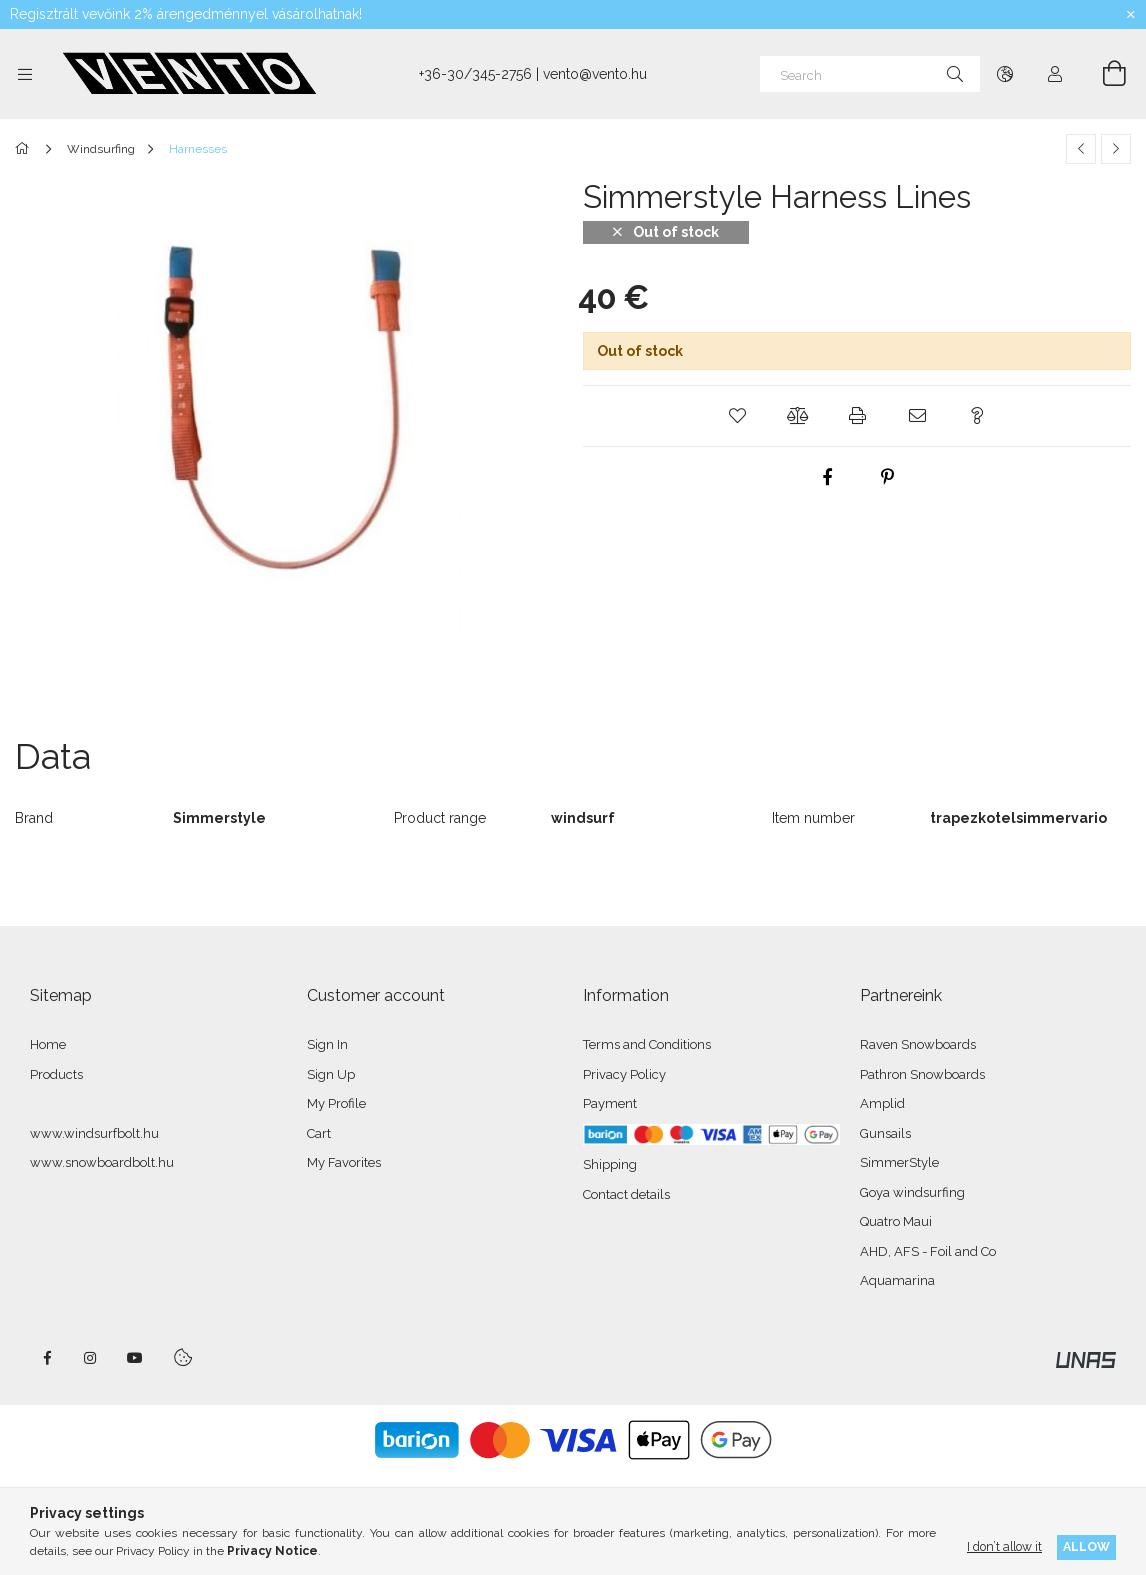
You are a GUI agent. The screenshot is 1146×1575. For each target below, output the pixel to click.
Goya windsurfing (912, 1192)
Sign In (327, 1044)
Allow (1086, 1546)
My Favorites (344, 1162)
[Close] (1131, 15)
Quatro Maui (896, 1221)
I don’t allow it (1004, 1546)
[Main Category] (25, 149)
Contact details (626, 1194)
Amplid (882, 1103)
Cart (319, 1133)
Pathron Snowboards (922, 1074)
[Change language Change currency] (1005, 74)
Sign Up (331, 1074)
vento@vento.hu (595, 74)
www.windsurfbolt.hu (94, 1133)
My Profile (336, 1103)
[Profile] (1055, 74)
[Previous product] (1081, 149)
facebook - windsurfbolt (47, 1358)
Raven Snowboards (918, 1044)
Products (56, 1074)
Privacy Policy (624, 1074)
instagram (91, 1358)
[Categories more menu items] (25, 74)
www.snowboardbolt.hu (102, 1162)
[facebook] (827, 477)
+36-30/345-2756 (475, 74)
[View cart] (1103, 74)
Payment (610, 1103)
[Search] (870, 74)
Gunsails (885, 1133)
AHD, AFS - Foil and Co (928, 1251)
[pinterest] (887, 477)
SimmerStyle (899, 1162)
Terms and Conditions (647, 1044)
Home (48, 1044)
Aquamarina (897, 1280)
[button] (737, 416)
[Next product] (1116, 149)
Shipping (610, 1164)
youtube (135, 1358)
